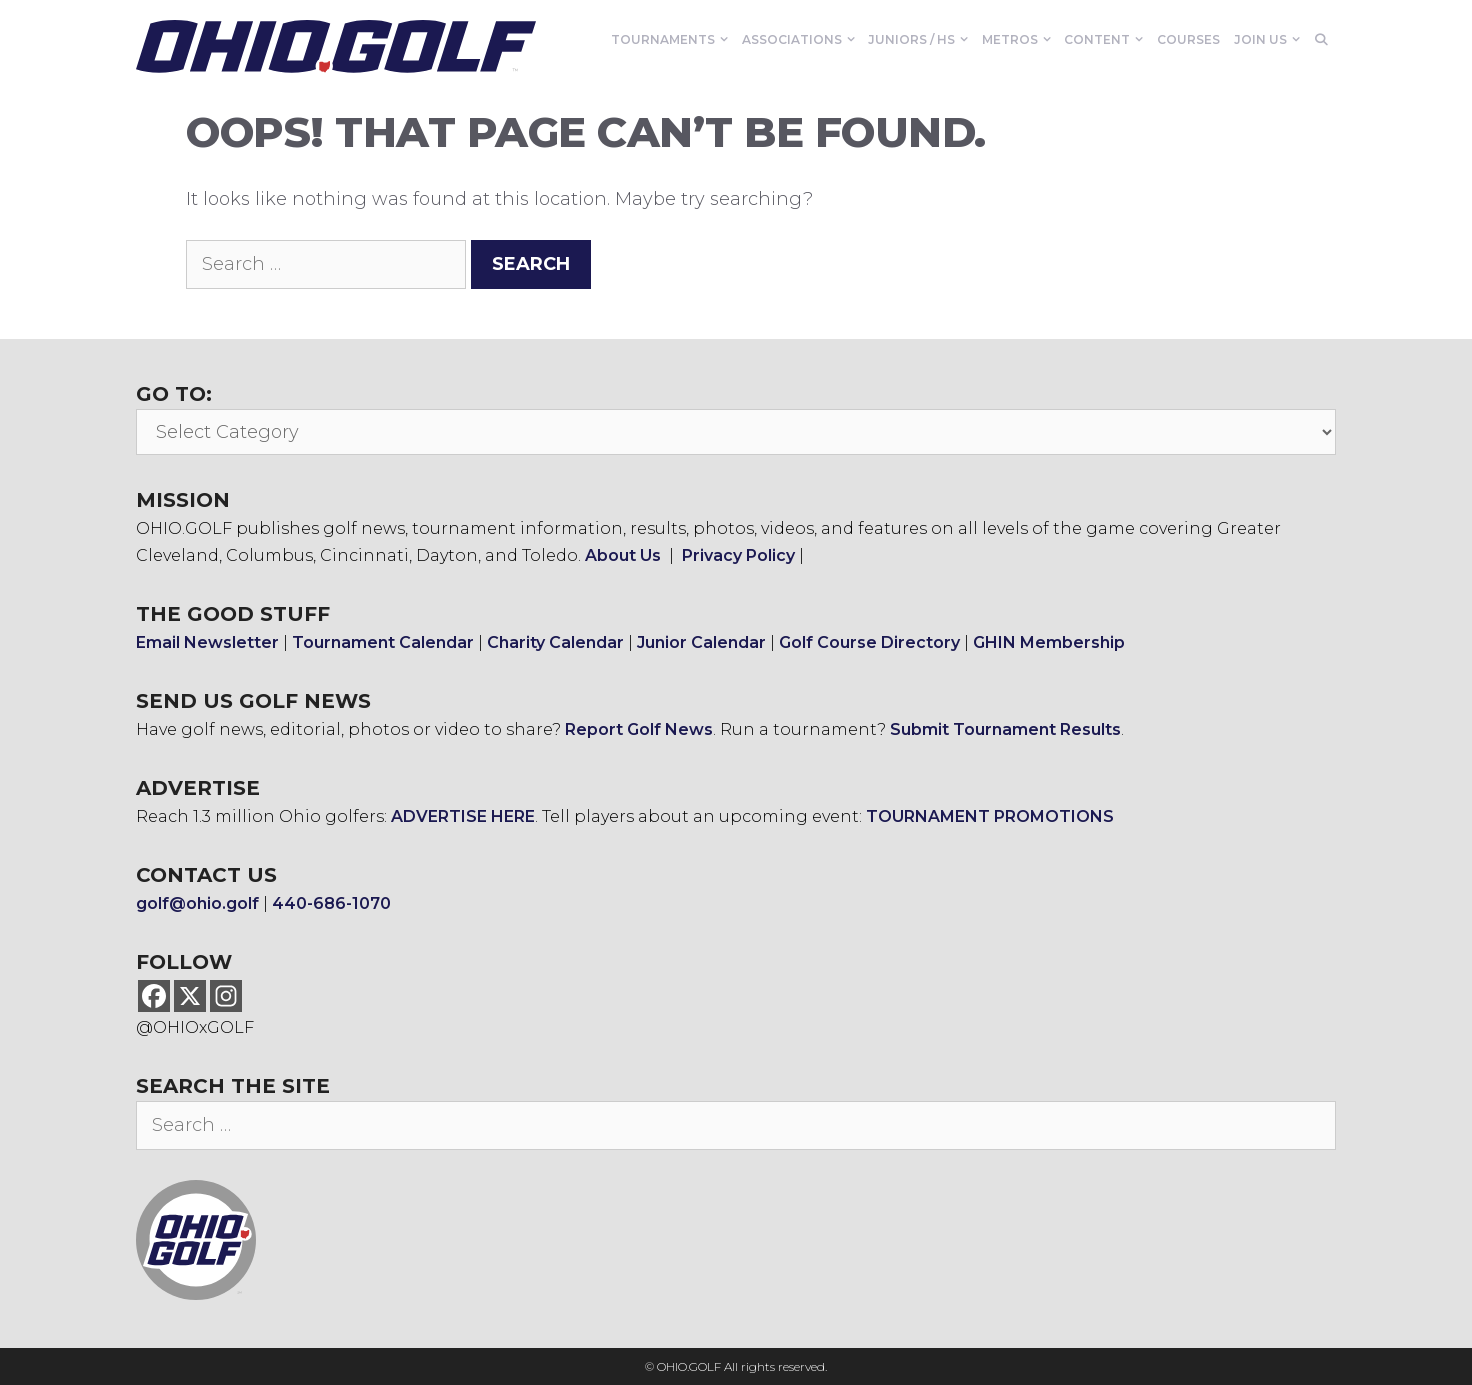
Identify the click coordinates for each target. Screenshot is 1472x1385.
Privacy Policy (738, 555)
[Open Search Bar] (1321, 40)
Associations (802, 40)
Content (1107, 40)
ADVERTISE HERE (463, 816)
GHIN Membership (1049, 642)
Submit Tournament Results (1005, 729)
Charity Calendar (555, 642)
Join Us (1270, 40)
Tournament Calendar (383, 642)
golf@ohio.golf (197, 903)
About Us (623, 555)
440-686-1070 (331, 903)
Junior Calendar (701, 642)
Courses (1188, 39)
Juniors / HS (921, 40)
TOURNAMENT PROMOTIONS (990, 816)
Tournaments (673, 40)
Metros (1020, 40)
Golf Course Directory (869, 642)
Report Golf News (639, 729)
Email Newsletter (207, 642)
